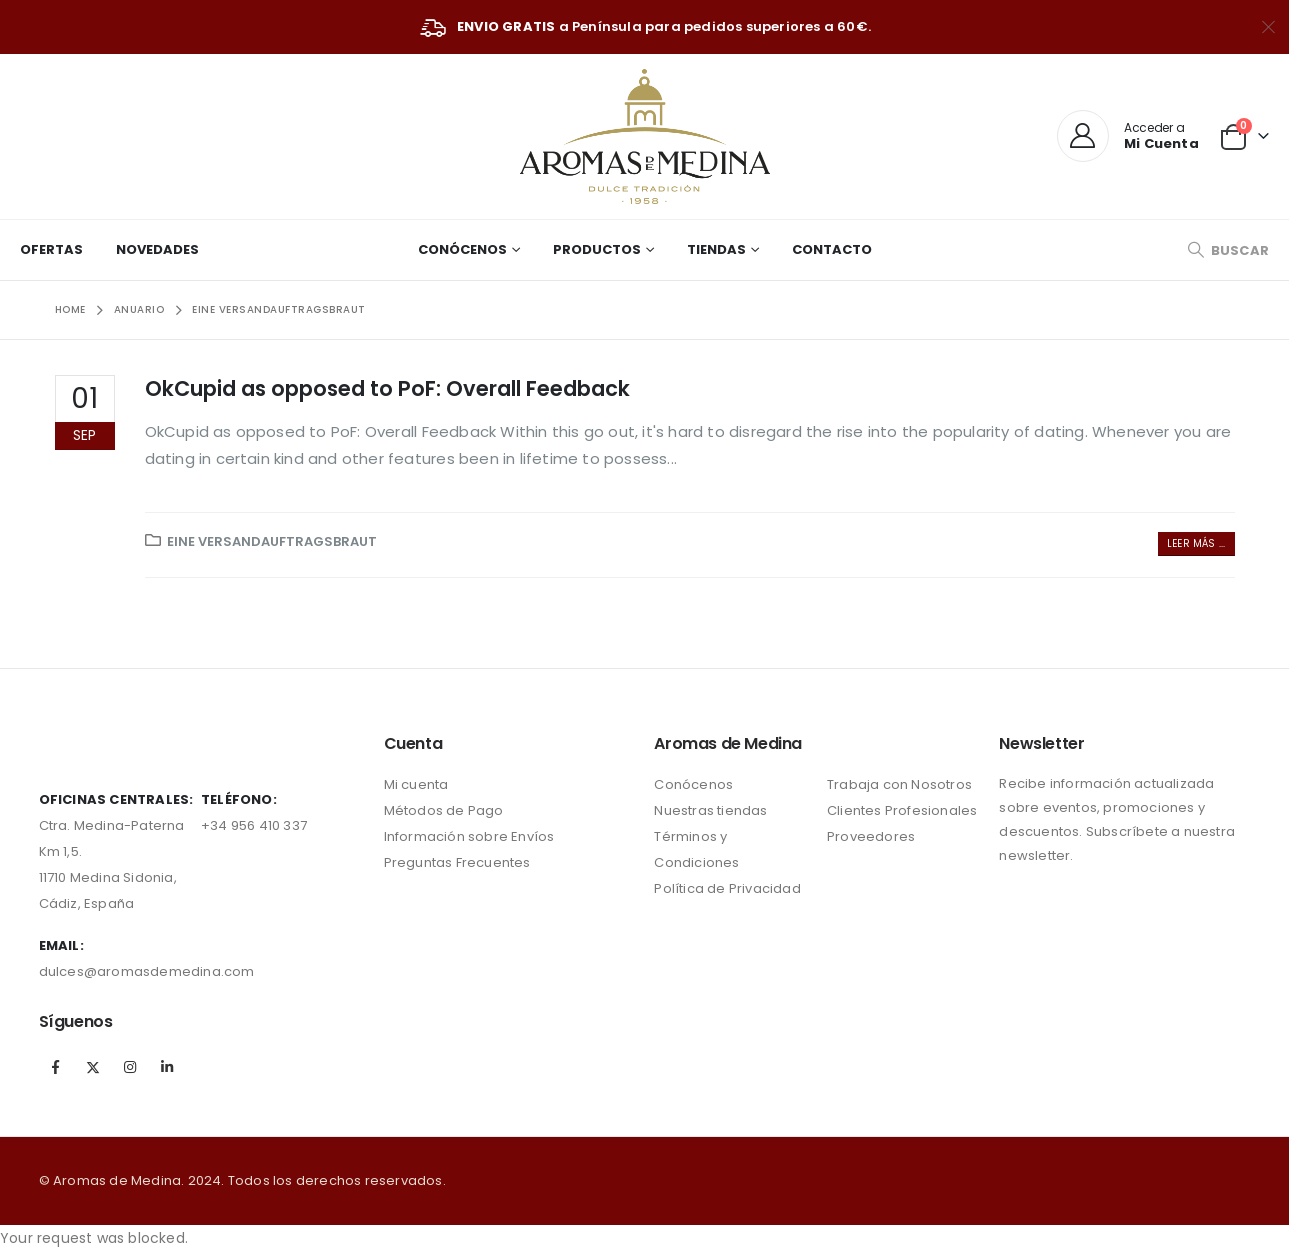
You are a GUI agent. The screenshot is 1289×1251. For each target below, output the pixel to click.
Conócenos (462, 249)
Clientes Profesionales (902, 810)
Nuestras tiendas (710, 810)
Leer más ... (1196, 543)
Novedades (157, 249)
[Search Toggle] (1228, 250)
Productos (597, 249)
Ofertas (51, 249)
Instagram (130, 1067)
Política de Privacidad (727, 888)
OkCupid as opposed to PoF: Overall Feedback (387, 388)
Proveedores (871, 836)
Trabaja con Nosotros (899, 784)
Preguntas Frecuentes (457, 862)
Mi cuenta (416, 784)
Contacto (832, 249)
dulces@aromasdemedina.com (147, 971)
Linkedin (167, 1067)
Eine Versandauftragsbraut (272, 541)
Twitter (93, 1067)
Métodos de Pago (444, 810)
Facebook (56, 1067)
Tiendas (716, 249)
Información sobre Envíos (469, 836)
